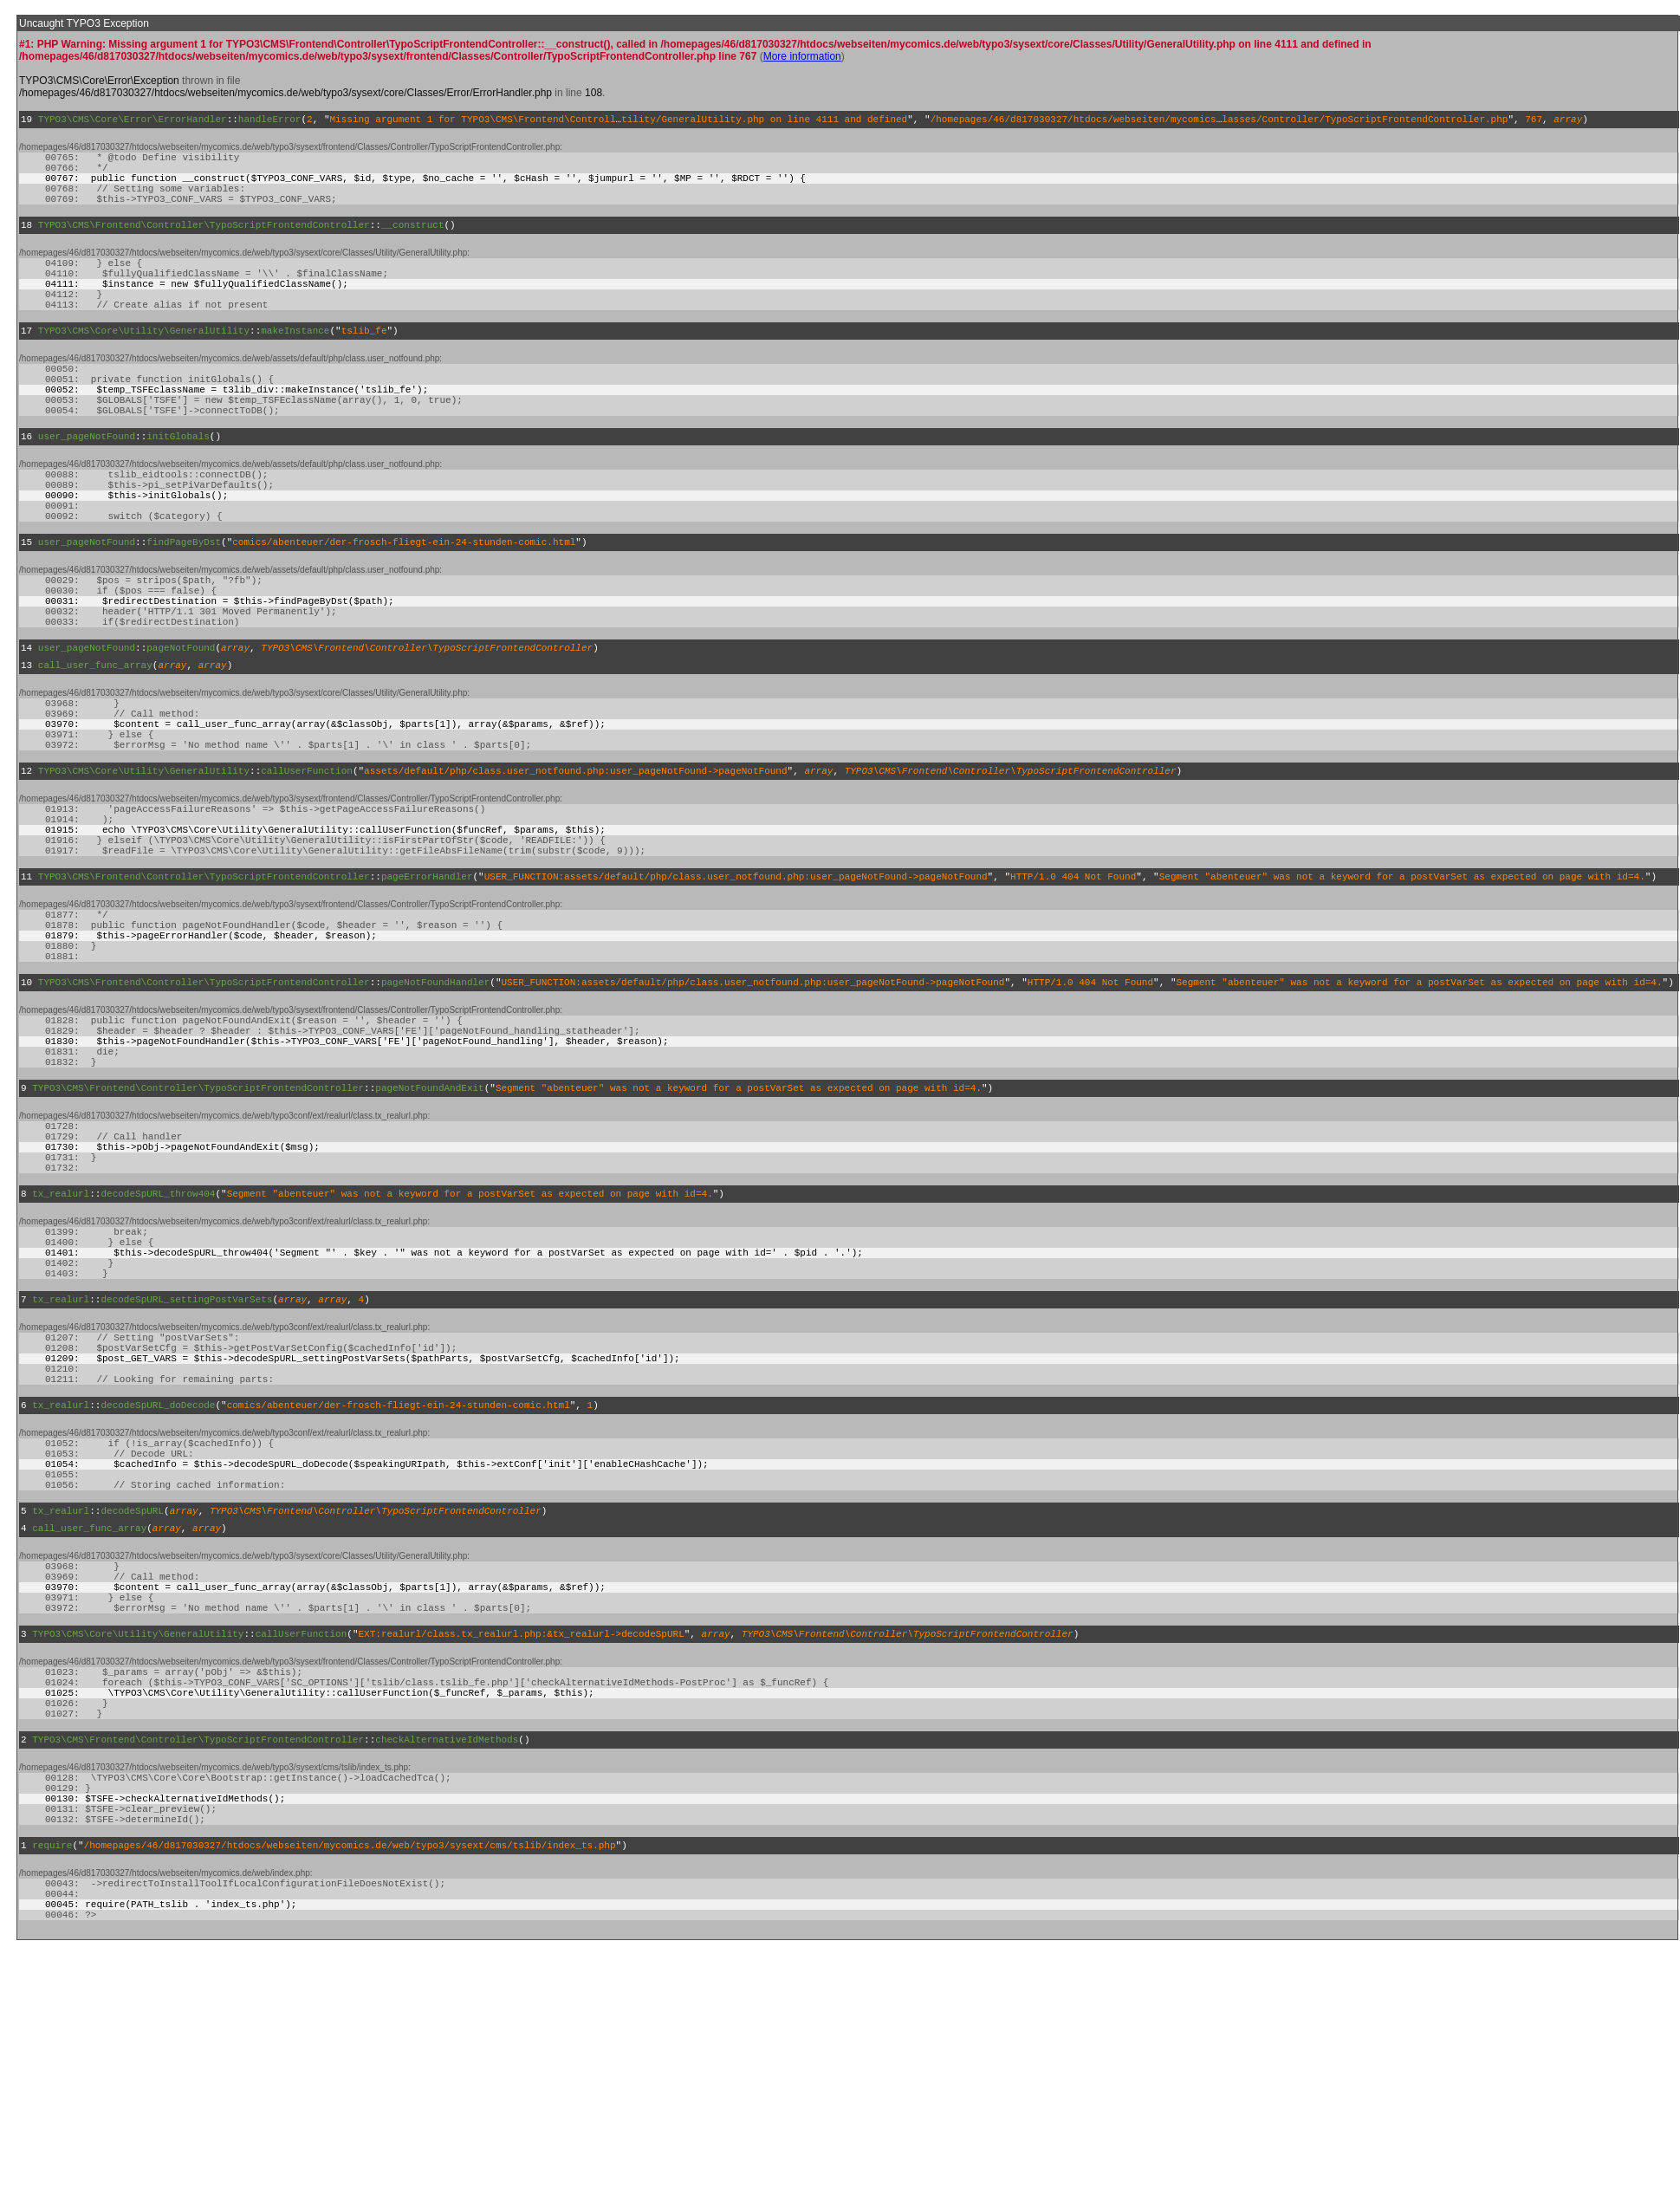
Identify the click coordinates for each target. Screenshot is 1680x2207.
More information (802, 56)
